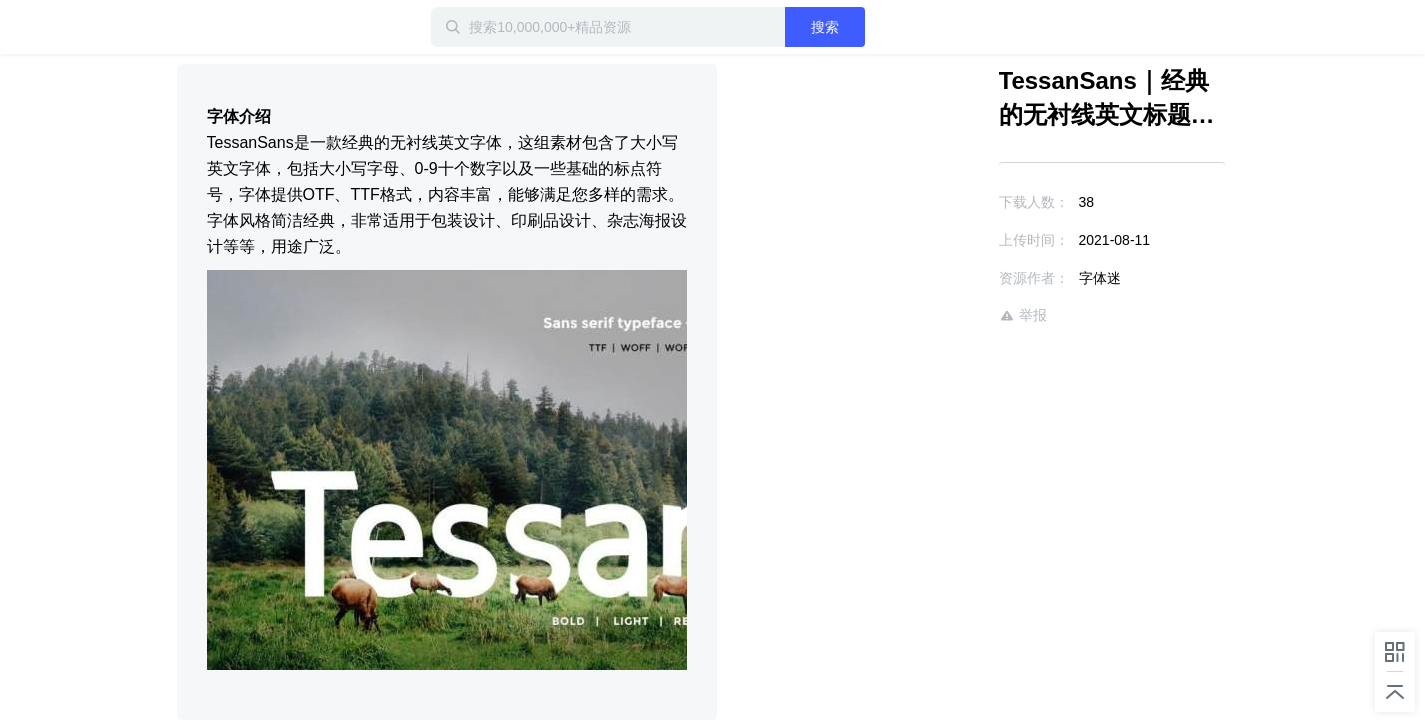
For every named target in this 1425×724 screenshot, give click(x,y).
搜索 (825, 27)
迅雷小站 (282, 27)
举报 (1023, 315)
